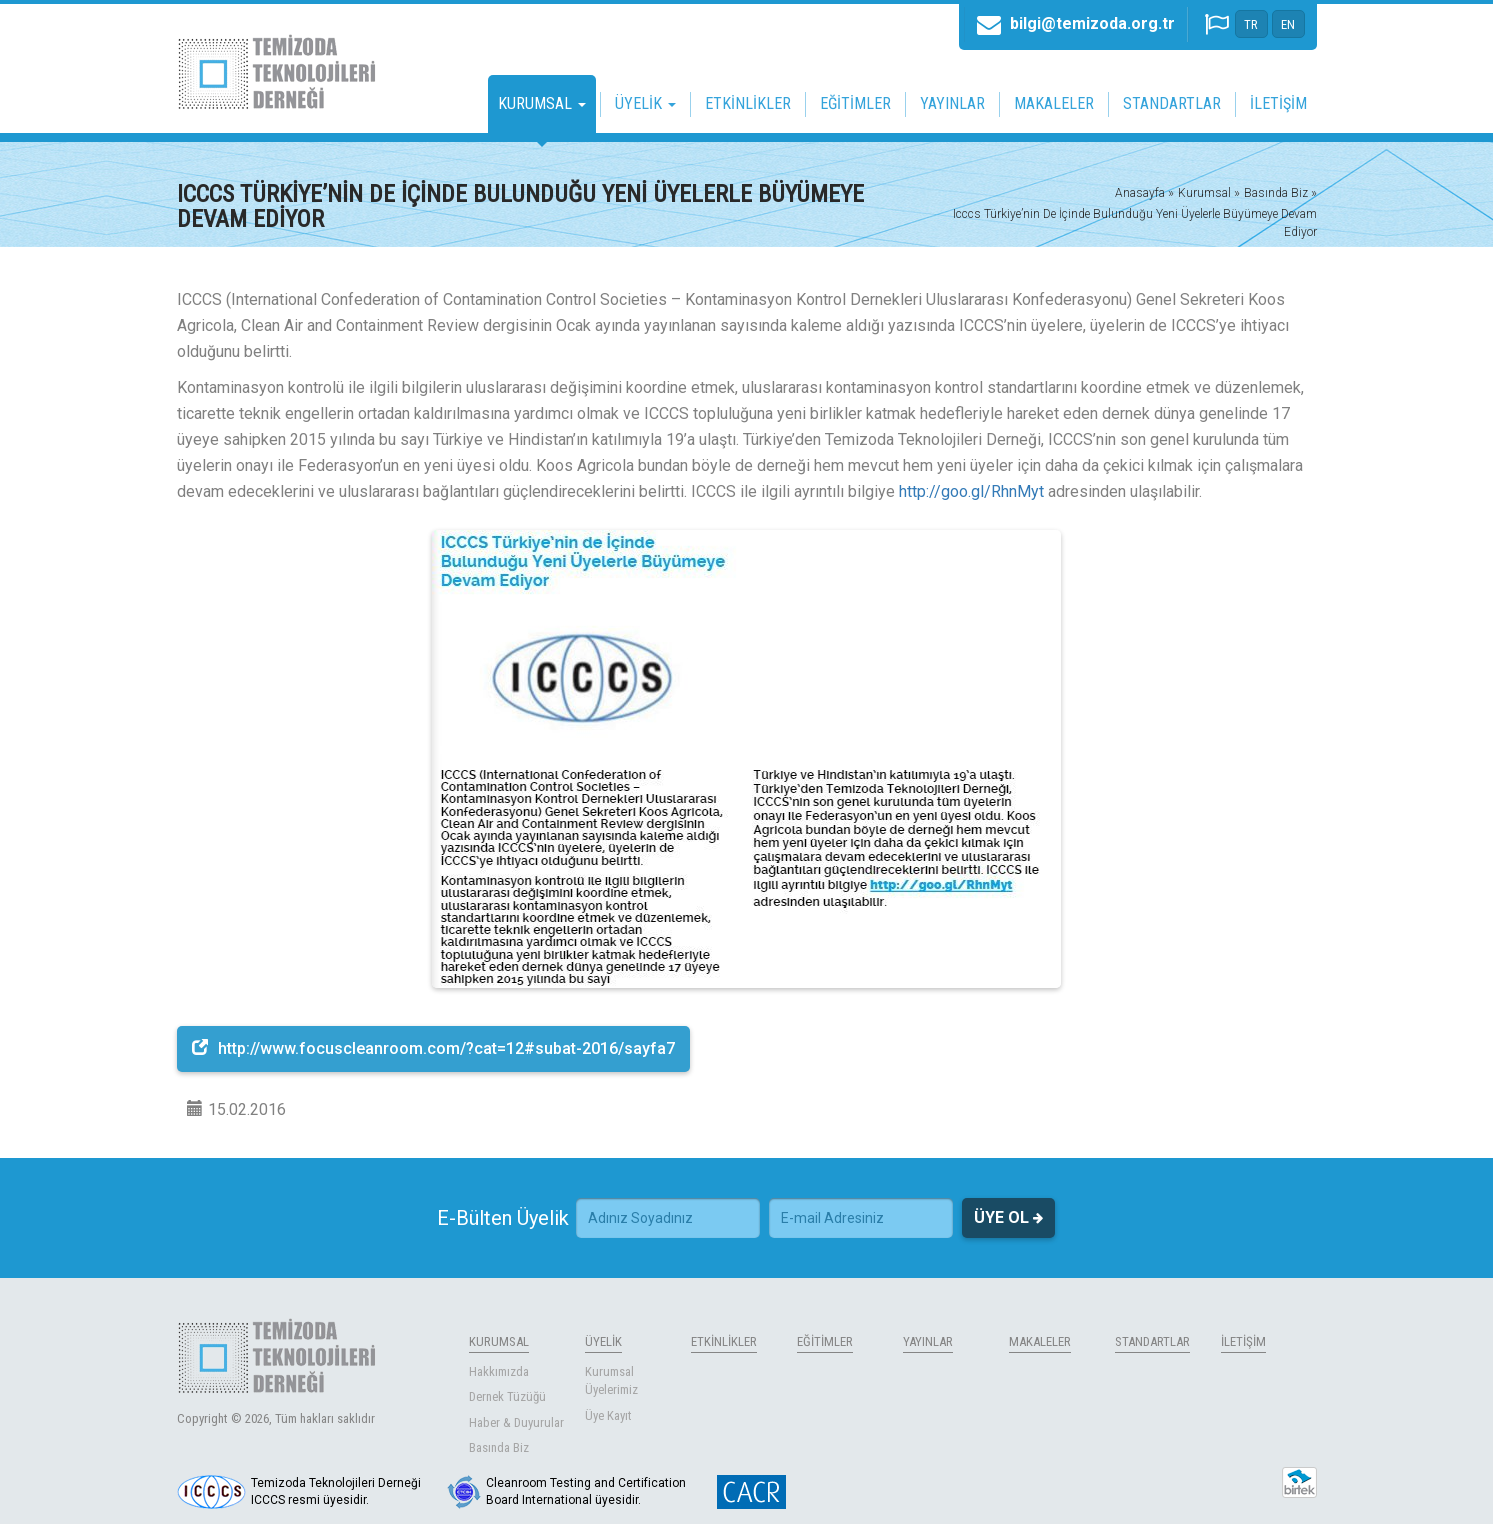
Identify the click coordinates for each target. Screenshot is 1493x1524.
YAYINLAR (952, 103)
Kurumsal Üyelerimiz (611, 1381)
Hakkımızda (499, 1371)
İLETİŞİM (1278, 103)
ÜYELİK (603, 1341)
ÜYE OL (1008, 1218)
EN (1288, 24)
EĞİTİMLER (855, 103)
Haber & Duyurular (516, 1422)
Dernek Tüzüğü (507, 1396)
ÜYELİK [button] (645, 103)
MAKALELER (1054, 103)
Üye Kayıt (608, 1415)
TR (1251, 24)
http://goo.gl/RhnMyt (971, 491)
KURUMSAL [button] (542, 103)
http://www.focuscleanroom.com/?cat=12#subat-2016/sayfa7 (433, 1048)
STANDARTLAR (1172, 103)
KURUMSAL (499, 1341)
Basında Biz (499, 1447)
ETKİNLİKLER (748, 103)
